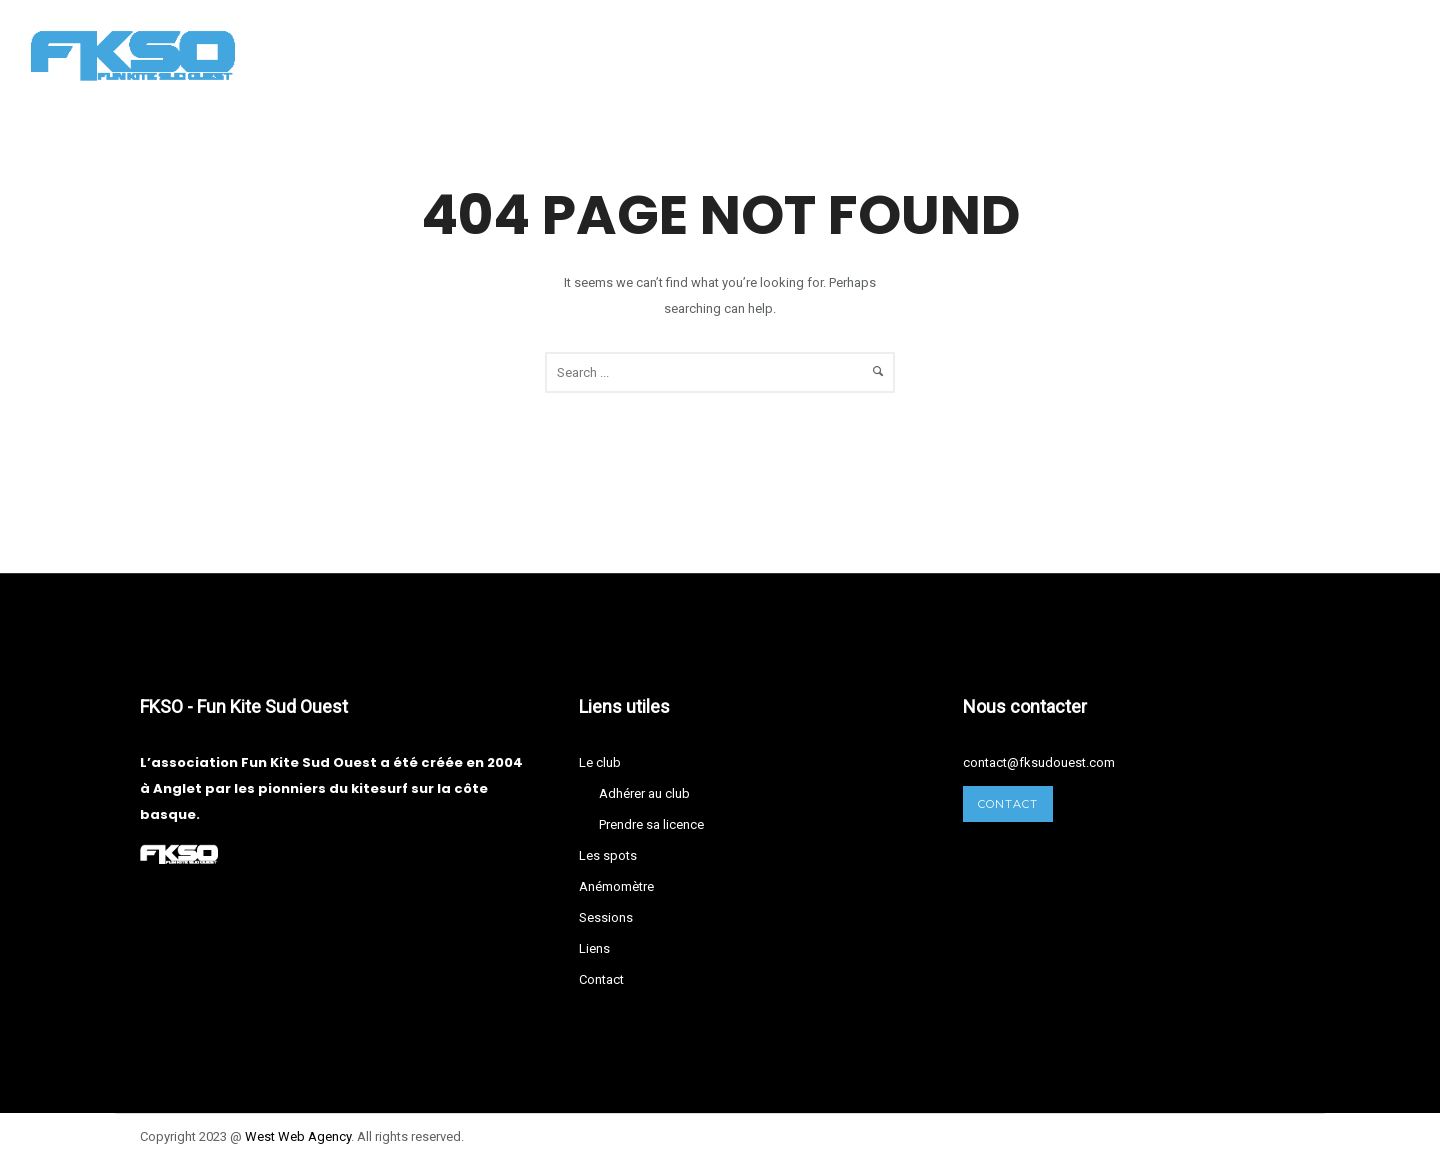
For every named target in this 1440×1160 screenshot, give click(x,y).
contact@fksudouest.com (1039, 762)
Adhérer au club (644, 793)
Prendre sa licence (651, 824)
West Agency (298, 1136)
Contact (991, 54)
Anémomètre (680, 54)
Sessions (804, 54)
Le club (445, 54)
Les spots (552, 54)
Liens (897, 54)
